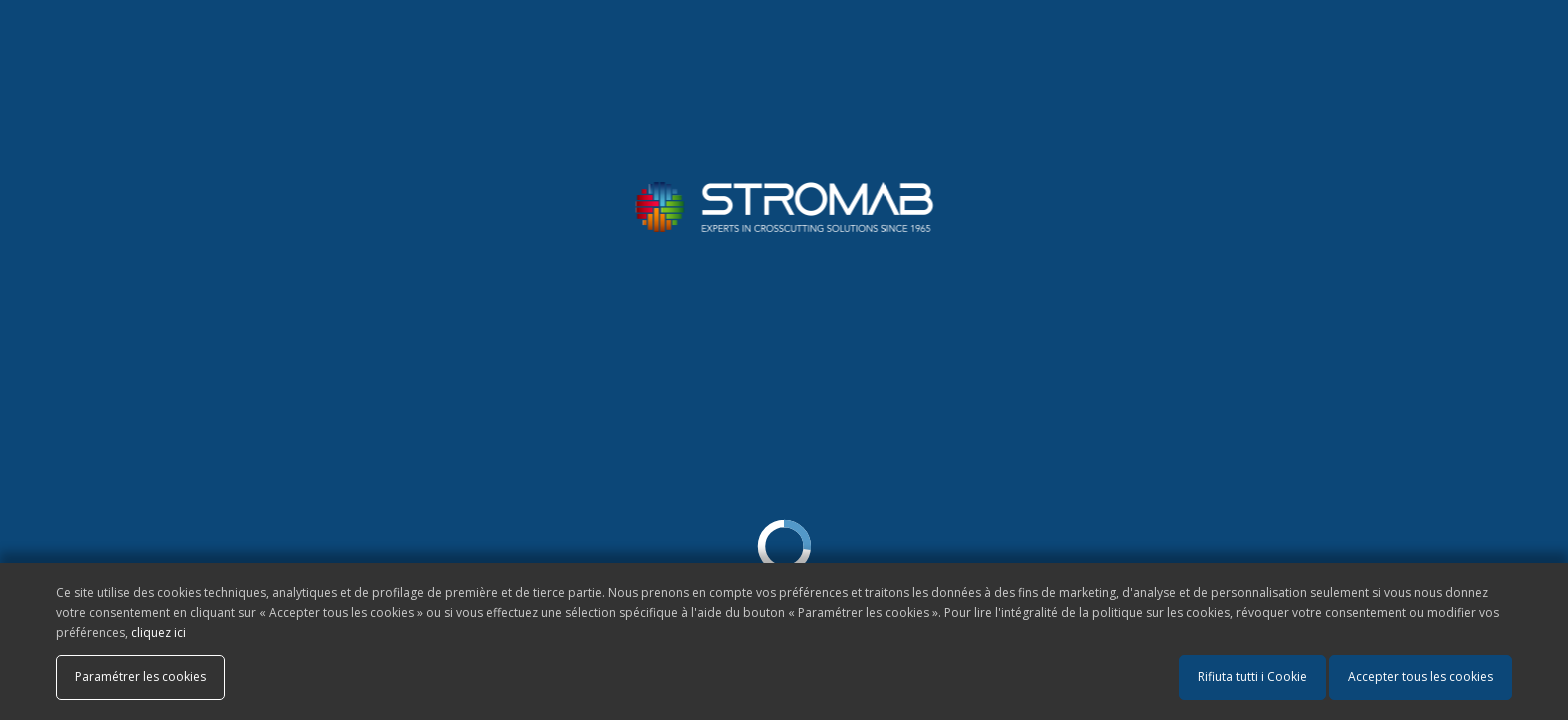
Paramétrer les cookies (140, 676)
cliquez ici (158, 632)
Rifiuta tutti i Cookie (1252, 676)
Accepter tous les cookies (1420, 676)
